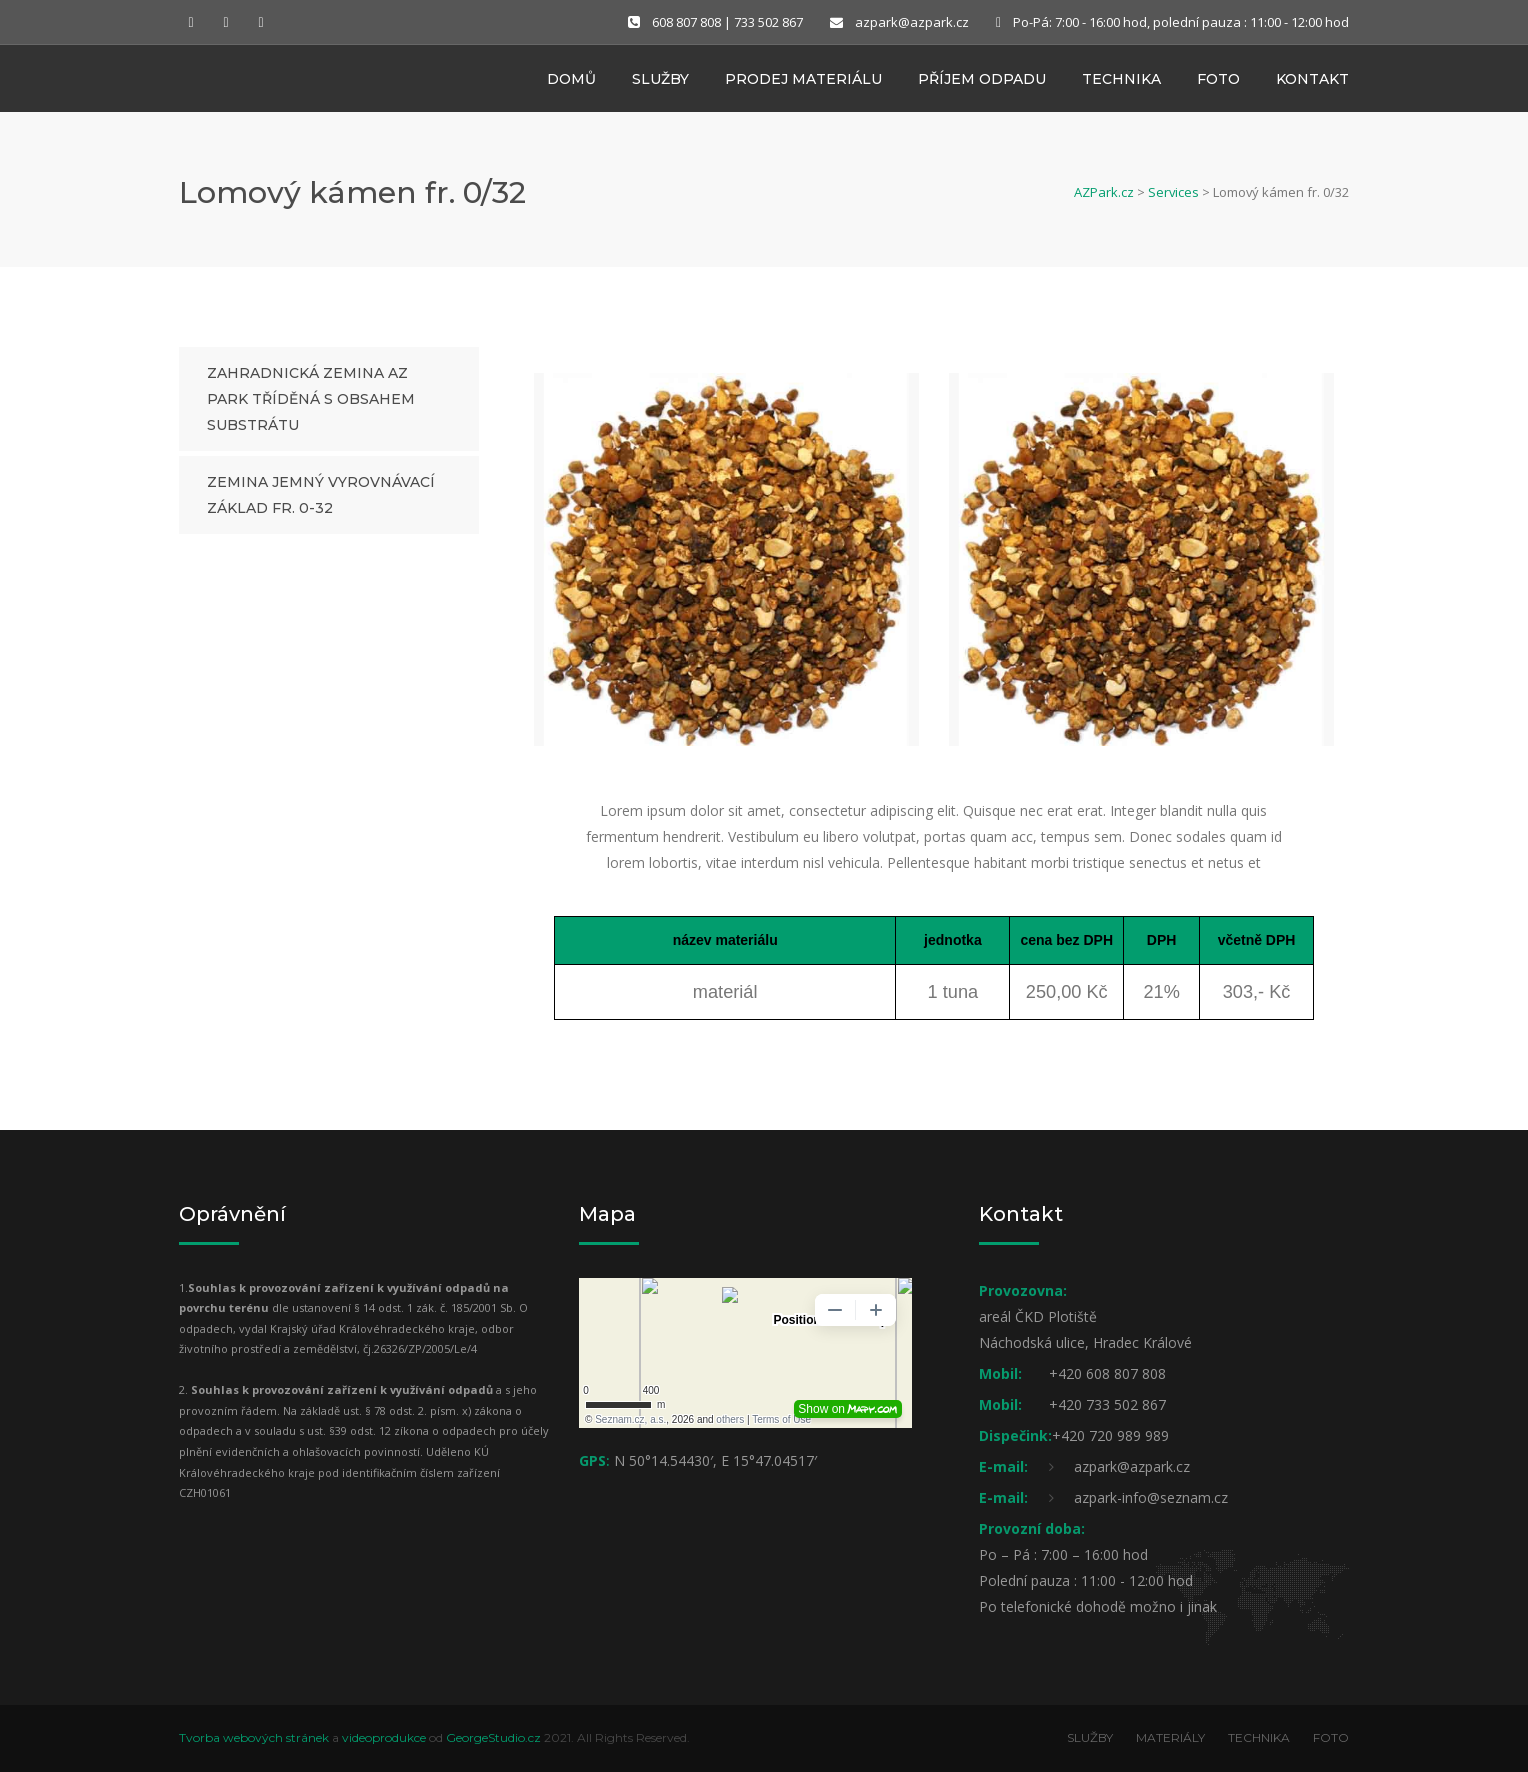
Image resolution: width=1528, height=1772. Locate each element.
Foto (1218, 83)
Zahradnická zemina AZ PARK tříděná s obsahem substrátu (311, 399)
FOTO (1331, 1737)
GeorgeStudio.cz (493, 1737)
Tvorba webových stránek (254, 1737)
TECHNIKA (1259, 1737)
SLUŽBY (1090, 1737)
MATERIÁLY (1170, 1737)
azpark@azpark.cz (912, 22)
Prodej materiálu (803, 83)
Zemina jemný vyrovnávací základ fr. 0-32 (321, 495)
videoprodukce (384, 1737)
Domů (571, 83)
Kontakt (1312, 83)
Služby (660, 83)
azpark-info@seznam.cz (1151, 1497)
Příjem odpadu (982, 83)
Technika (1121, 83)
